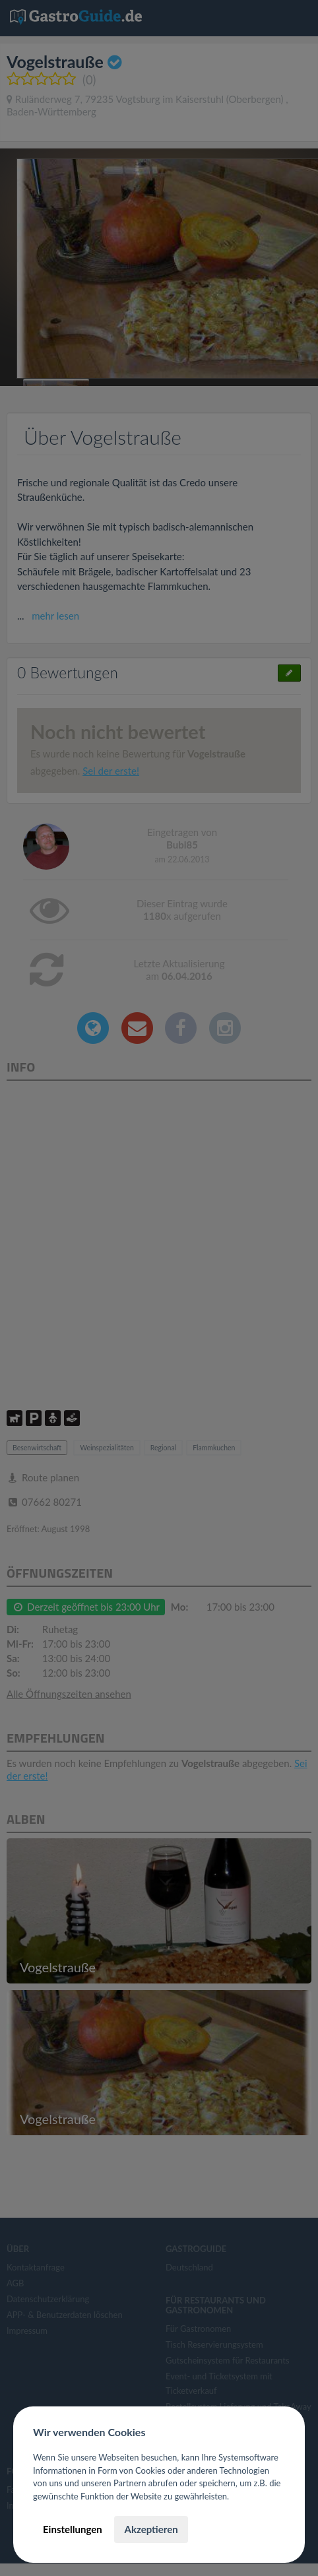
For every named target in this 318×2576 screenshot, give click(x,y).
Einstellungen (72, 2529)
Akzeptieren (150, 2529)
